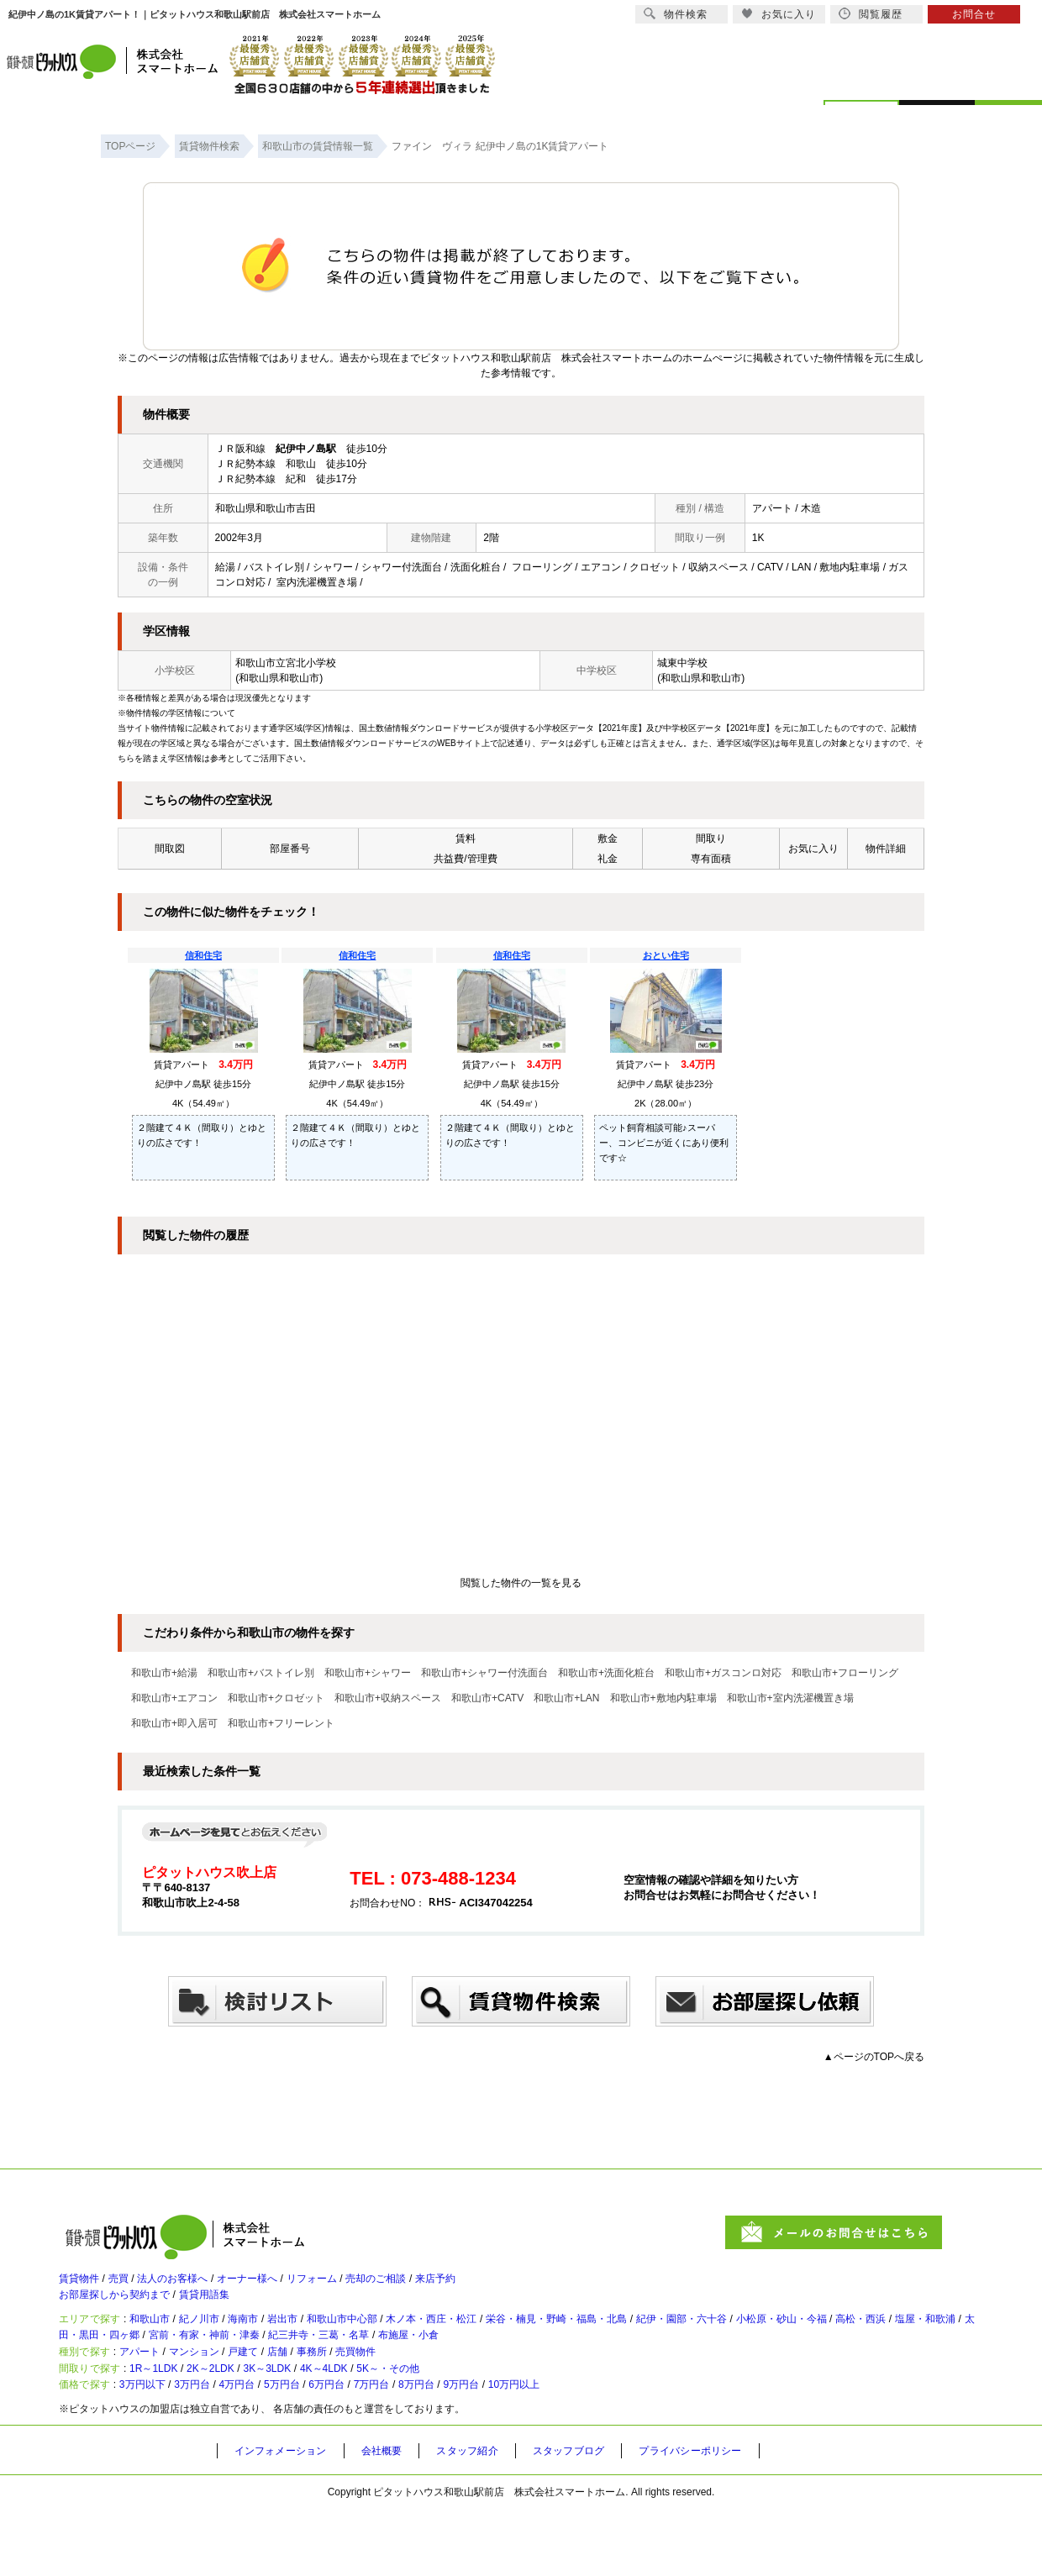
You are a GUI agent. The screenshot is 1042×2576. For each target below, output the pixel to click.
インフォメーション (287, 2518)
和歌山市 (166, 2341)
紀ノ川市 (226, 2341)
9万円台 (556, 2448)
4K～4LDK (392, 2420)
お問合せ (974, 14)
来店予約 (515, 2286)
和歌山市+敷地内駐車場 (663, 1698)
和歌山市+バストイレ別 (261, 1673)
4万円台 (276, 2448)
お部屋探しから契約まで (123, 2310)
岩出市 (330, 2341)
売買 (131, 2286)
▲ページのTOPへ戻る (874, 2057)
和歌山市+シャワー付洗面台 (484, 1673)
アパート (154, 2393)
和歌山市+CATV (487, 1698)
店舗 (324, 2393)
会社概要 (398, 2518)
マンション (221, 2393)
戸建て (281, 2393)
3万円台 (220, 2448)
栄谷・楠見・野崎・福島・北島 (658, 2341)
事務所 (367, 2393)
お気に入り (778, 14)
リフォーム (365, 2286)
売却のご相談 (443, 2286)
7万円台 (445, 2448)
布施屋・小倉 (653, 2365)
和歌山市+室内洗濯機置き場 (790, 1698)
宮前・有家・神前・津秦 (408, 2365)
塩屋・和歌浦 (175, 2365)
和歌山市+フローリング (845, 1673)
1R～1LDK (173, 2420)
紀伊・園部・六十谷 (807, 2341)
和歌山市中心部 (402, 2341)
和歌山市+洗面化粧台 (606, 1673)
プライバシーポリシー (737, 2518)
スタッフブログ (602, 2518)
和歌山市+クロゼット (276, 1698)
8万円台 (500, 2448)
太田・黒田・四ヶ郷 (277, 2365)
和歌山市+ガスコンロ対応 (723, 1673)
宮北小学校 (311, 663)
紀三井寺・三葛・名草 (545, 2365)
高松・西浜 (97, 2365)
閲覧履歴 (871, 14)
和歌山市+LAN (566, 1698)
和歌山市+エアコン (174, 1698)
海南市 (281, 2341)
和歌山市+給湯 (164, 1673)
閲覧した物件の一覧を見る (521, 1583)
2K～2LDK (246, 2420)
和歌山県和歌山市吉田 (265, 508)
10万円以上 (622, 2448)
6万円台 (388, 2448)
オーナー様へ (287, 2286)
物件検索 (676, 14)
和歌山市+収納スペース (387, 1698)
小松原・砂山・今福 (927, 2341)
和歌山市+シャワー (367, 1673)
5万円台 (332, 2448)
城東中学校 (682, 663)
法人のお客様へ (197, 2286)
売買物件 (421, 2393)
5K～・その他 (472, 2420)
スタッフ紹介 (491, 2518)
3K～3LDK (319, 2420)
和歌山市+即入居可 (174, 1723)
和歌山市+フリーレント (281, 1723)
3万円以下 (158, 2448)
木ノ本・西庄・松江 (510, 2341)
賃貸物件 (82, 2286)
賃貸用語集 (231, 2310)
